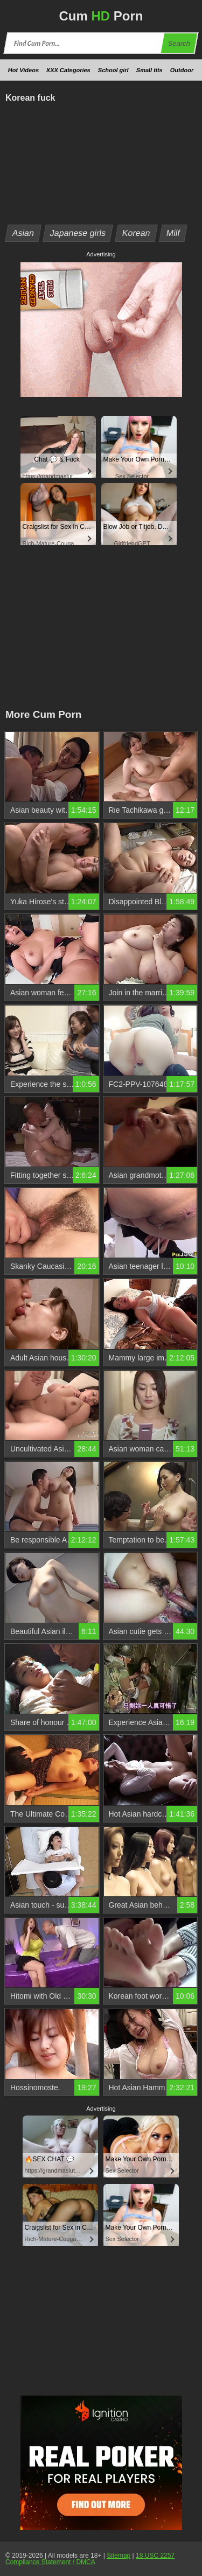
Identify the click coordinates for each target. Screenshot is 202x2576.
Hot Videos (23, 70)
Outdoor (181, 70)
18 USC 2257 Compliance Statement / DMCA (90, 2559)
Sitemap (118, 2555)
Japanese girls (78, 233)
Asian (23, 233)
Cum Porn (101, 16)
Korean (136, 233)
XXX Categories (68, 70)
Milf (173, 233)
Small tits (149, 70)
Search (179, 43)
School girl (113, 70)
